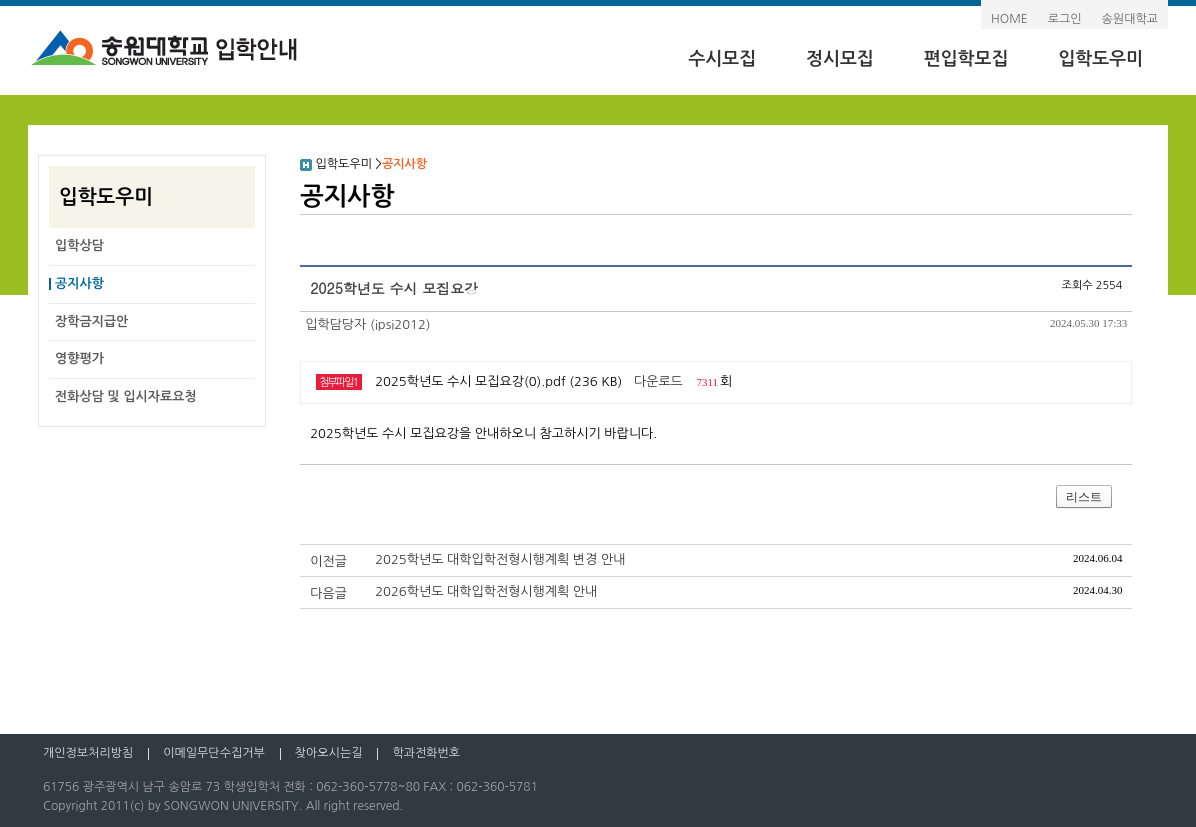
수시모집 (722, 59)
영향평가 (79, 358)
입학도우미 (1100, 59)
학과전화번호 (426, 753)
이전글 (328, 561)
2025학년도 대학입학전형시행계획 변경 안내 (500, 559)
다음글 (328, 593)
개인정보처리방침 (88, 753)
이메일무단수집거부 (214, 753)
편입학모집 (966, 59)
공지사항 (79, 283)
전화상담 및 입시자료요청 (126, 396)
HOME (1009, 19)
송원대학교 (1130, 19)
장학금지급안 (91, 321)
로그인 (1065, 19)
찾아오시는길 (329, 753)
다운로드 (658, 381)
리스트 (1084, 497)
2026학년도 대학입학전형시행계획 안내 (486, 591)
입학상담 (79, 245)
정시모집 (840, 59)
